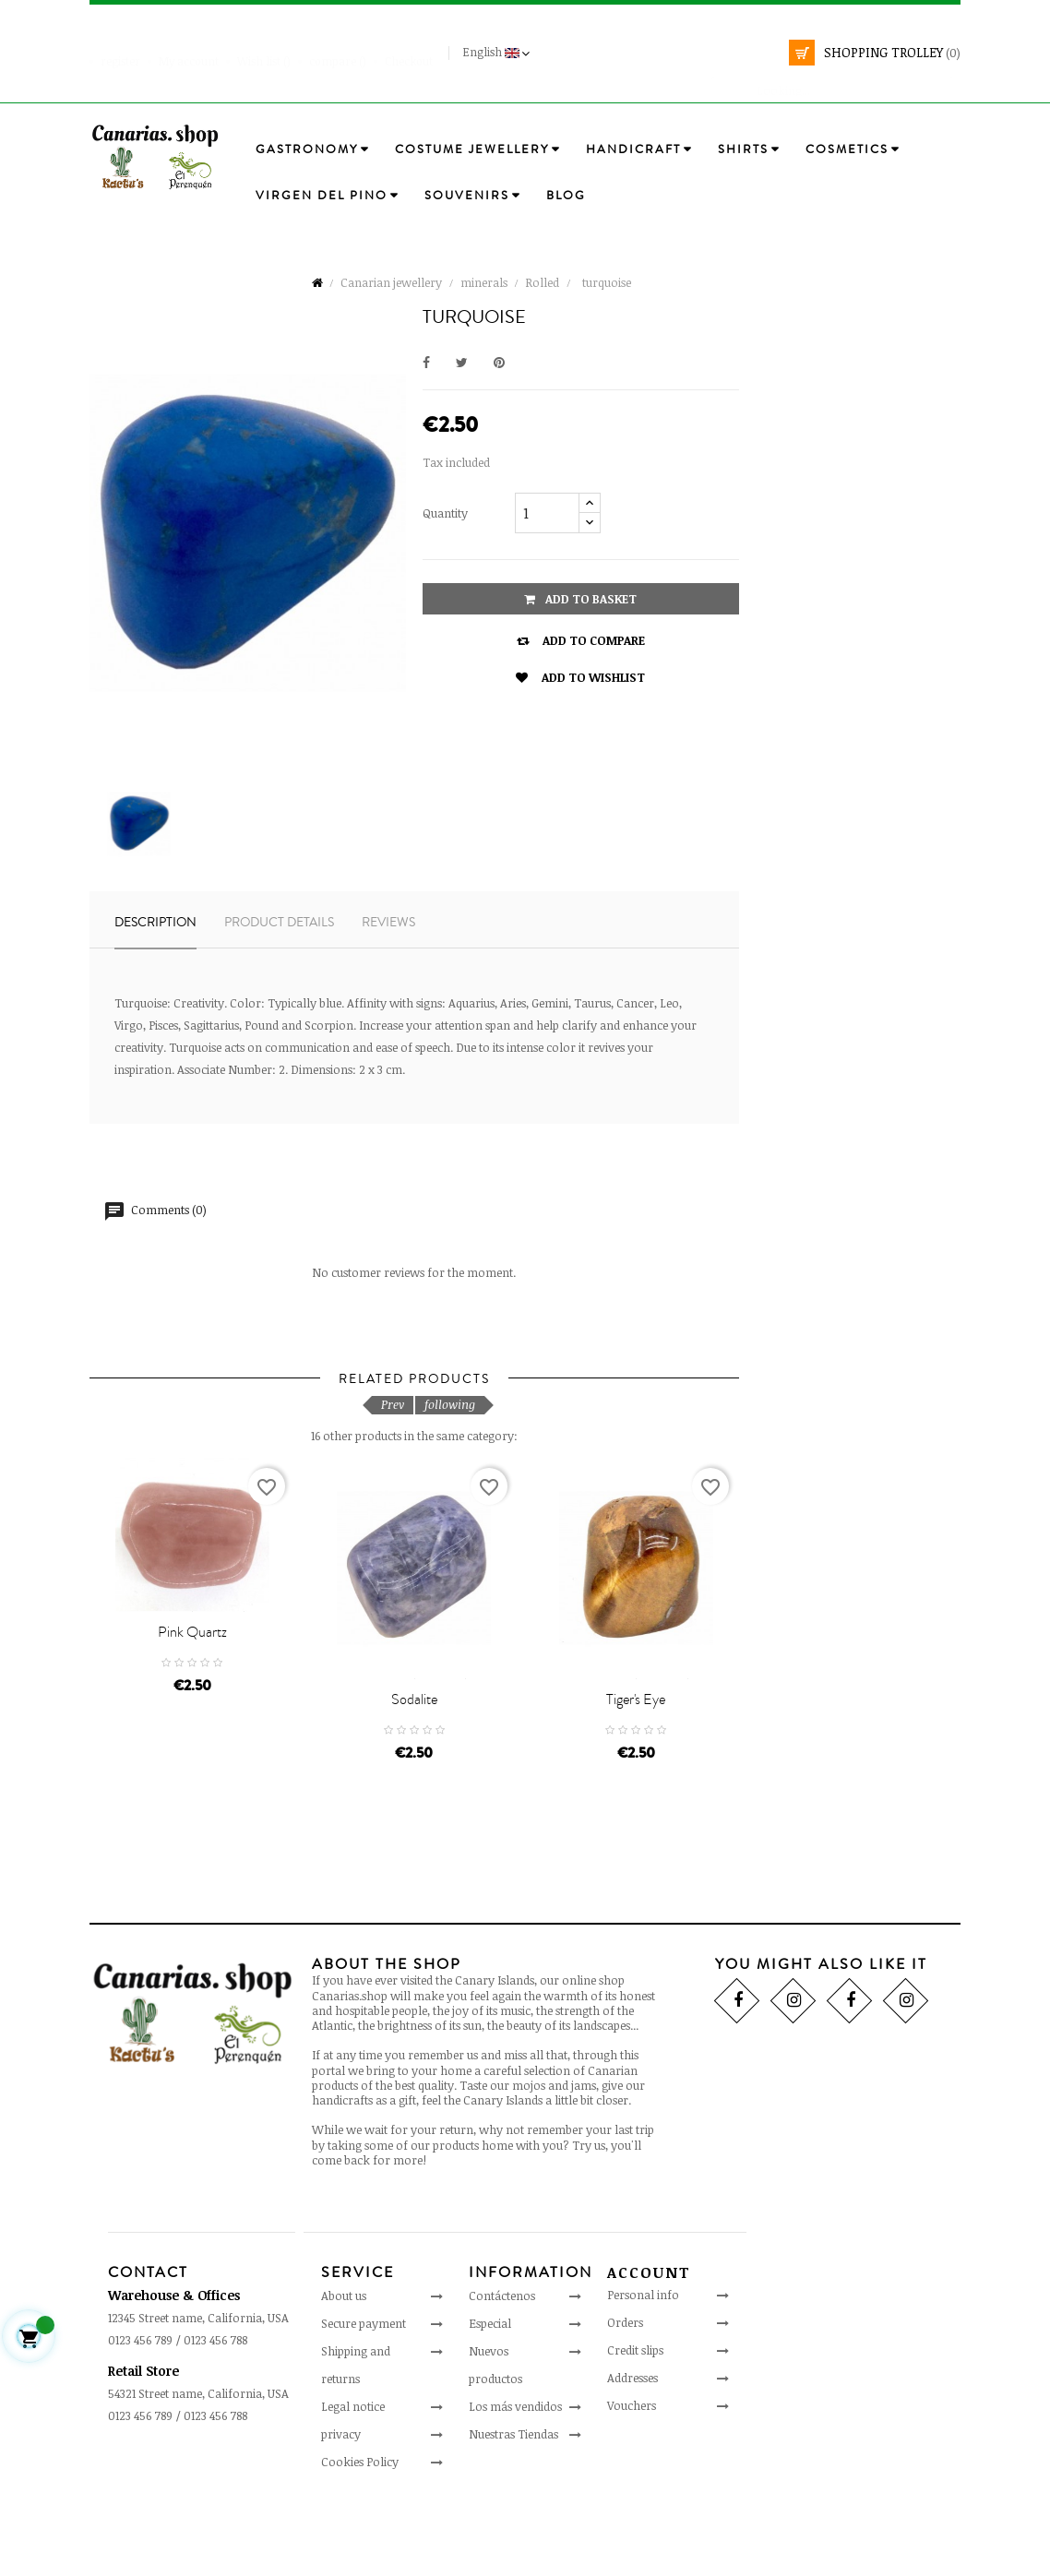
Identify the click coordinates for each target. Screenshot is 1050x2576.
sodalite (414, 1772)
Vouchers (631, 2479)
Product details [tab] (279, 922)
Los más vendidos (515, 2479)
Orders (625, 2396)
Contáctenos (502, 2368)
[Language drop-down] (498, 52)
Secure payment (363, 2396)
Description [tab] (155, 922)
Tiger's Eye (635, 1772)
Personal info (643, 2368)
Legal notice (353, 2479)
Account (649, 2346)
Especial (490, 2396)
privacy (341, 2506)
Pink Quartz (192, 1684)
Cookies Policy (360, 2534)
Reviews (388, 922)
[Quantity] (547, 513)
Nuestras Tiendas (513, 2506)
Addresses (632, 2451)
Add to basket (580, 598)
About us (343, 2368)
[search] (832, 81)
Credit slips (635, 2423)
